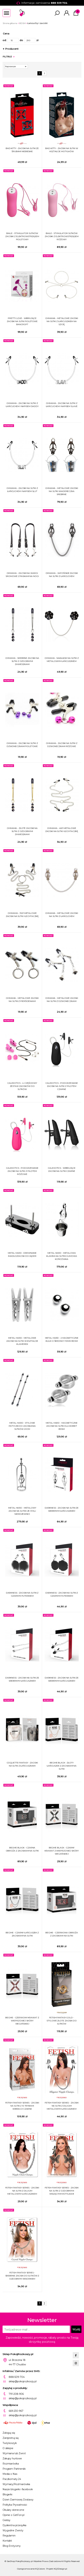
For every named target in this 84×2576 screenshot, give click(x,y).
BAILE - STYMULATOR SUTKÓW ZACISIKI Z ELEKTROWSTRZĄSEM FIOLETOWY (22, 236)
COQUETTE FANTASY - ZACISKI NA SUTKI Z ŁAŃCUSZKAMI (22, 1764)
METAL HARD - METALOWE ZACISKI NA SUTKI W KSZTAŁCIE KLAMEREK (22, 1341)
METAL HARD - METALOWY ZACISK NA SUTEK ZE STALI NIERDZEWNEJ (22, 1510)
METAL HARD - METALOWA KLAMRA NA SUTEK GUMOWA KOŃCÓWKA (61, 1256)
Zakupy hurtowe (12, 2458)
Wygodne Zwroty (13, 2530)
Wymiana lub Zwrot (14, 2453)
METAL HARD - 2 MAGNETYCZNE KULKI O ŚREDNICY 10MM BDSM (61, 1339)
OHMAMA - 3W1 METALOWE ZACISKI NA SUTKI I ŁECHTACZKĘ (22, 914)
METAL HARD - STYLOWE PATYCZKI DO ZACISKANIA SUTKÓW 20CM (22, 1426)
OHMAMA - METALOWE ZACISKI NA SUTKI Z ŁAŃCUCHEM (61, 914)
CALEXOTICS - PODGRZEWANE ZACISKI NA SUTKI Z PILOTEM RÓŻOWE (22, 1171)
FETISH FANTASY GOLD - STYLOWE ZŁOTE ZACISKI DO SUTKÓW (61, 2020)
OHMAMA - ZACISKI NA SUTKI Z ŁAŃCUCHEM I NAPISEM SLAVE (62, 404)
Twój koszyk (10, 2443)
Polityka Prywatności (15, 2504)
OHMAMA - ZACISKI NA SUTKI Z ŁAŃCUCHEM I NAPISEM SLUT (22, 489)
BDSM (22, 23)
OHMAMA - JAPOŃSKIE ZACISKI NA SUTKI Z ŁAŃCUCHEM (62, 574)
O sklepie (8, 2448)
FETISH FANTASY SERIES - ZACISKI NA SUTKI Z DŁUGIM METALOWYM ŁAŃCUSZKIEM (62, 2105)
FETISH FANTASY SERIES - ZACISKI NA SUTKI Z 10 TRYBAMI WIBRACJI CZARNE (22, 2105)
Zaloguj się (9, 2432)
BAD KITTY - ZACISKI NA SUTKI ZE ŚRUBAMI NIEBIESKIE (22, 150)
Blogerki (7, 2494)
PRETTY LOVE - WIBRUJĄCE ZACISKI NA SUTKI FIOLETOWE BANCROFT (22, 321)
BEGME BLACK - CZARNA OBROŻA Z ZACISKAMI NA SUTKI (22, 1849)
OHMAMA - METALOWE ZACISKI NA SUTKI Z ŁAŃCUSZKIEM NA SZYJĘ (61, 321)
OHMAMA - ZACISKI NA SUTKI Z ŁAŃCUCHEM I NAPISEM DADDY (22, 404)
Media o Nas (10, 2473)
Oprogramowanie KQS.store (31, 2568)
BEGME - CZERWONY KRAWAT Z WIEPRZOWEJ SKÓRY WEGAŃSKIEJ (22, 2020)
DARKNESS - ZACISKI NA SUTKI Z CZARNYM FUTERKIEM (22, 1594)
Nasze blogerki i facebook (18, 2489)
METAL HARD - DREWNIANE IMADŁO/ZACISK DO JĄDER (22, 1254)
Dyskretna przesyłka (14, 2525)
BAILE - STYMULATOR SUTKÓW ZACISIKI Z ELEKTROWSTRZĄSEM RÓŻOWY (62, 236)
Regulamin (9, 2535)
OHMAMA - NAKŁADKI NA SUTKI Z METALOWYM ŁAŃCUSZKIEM (62, 659)
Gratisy (6, 2520)
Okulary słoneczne (13, 2509)
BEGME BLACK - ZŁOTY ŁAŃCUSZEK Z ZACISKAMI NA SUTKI (61, 1765)
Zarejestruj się (11, 2437)
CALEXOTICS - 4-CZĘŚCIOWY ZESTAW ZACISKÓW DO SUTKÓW (22, 1086)
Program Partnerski (14, 2468)
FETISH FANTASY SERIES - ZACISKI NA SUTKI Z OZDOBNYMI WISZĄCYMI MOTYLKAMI (62, 2190)
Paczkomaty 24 (12, 2479)
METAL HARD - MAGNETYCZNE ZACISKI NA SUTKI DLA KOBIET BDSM (61, 1426)
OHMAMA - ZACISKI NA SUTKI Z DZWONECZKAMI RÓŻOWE (61, 745)
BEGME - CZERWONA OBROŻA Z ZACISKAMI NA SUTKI (61, 1934)
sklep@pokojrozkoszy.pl (23, 2381)
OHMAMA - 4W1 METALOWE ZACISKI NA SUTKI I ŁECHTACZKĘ (61, 829)
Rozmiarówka (11, 2463)
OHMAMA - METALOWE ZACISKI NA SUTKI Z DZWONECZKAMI (61, 999)
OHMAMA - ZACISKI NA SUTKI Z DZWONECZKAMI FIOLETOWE (22, 745)
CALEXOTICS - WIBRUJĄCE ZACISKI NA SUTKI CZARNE (61, 1169)
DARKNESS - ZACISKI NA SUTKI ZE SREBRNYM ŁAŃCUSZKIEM (62, 1509)
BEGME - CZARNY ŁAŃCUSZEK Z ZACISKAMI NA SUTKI (22, 1934)
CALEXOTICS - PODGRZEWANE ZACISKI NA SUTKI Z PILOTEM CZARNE (61, 1086)
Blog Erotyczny (12, 2545)
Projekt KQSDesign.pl (56, 2568)
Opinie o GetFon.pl (13, 2515)
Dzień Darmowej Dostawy (18, 2499)
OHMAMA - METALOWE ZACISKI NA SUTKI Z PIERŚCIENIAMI (22, 999)
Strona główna (10, 23)
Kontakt (7, 2540)
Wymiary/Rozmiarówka (16, 2484)
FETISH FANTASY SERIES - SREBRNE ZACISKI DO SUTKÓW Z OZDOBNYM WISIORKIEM (22, 2275)
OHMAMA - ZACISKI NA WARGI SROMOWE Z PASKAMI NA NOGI (22, 574)
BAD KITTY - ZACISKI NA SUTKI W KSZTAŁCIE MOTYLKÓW (61, 150)
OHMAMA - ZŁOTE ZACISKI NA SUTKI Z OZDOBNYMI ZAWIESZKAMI (22, 831)
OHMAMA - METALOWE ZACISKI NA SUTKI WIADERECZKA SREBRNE (61, 491)
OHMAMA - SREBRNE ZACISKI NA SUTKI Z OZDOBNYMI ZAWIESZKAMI (22, 661)
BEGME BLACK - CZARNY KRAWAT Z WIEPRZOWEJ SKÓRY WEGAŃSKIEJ (62, 1850)
